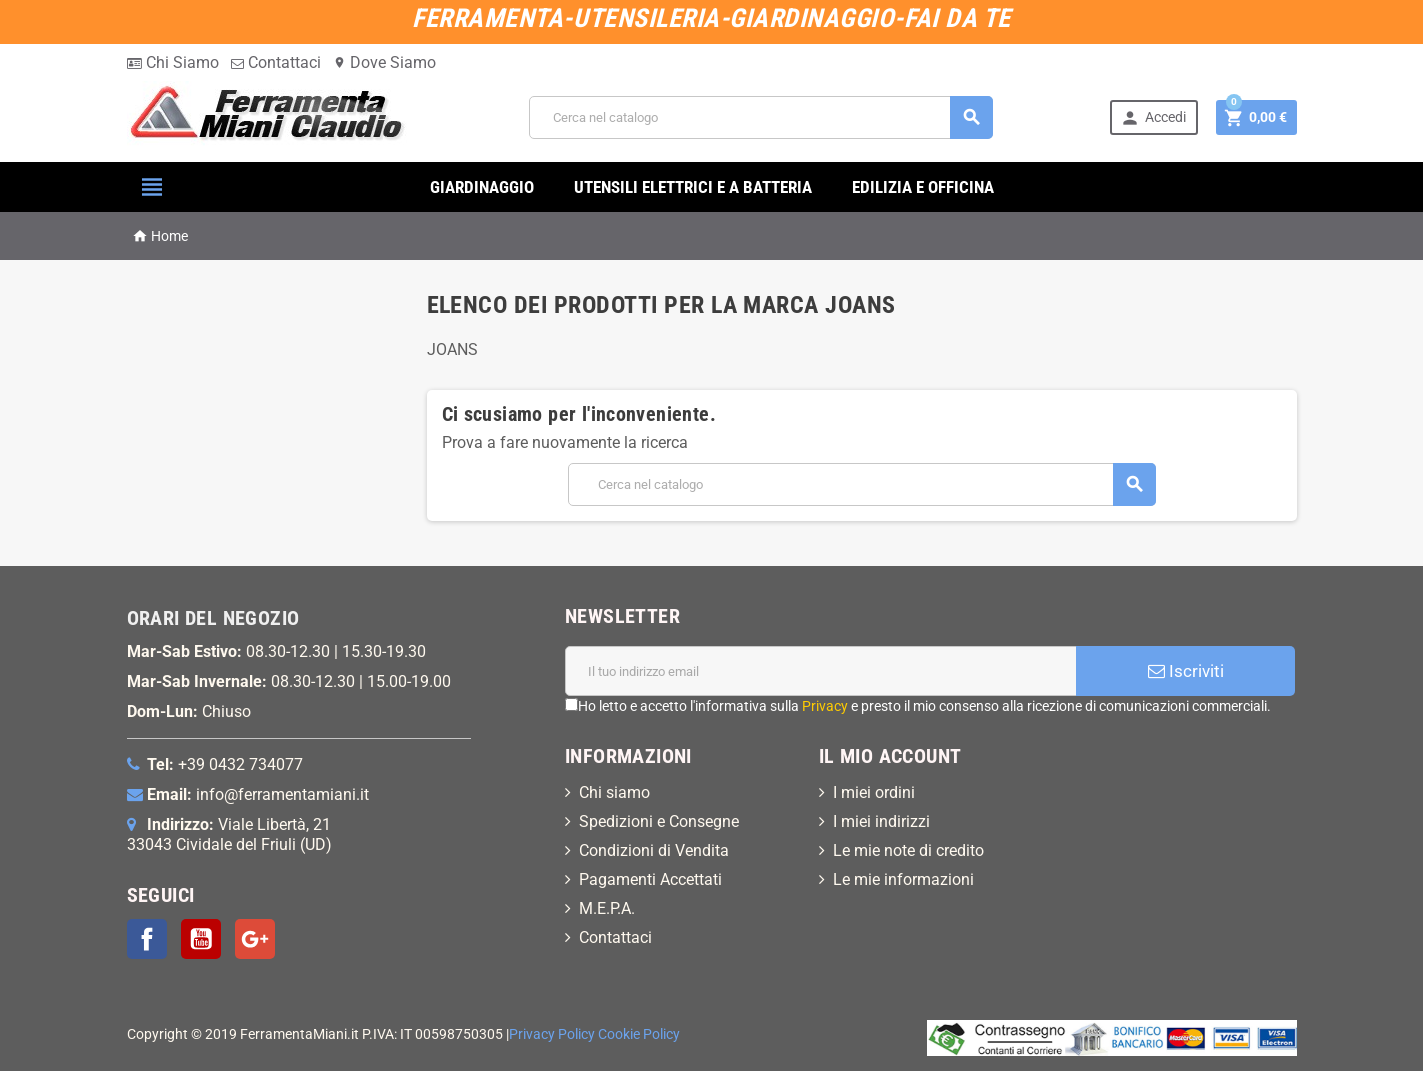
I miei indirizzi (881, 821)
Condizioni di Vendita (654, 850)
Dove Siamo (384, 62)
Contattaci (276, 62)
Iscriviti (1186, 671)
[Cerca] (761, 117)
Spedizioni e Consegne (659, 821)
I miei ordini (874, 792)
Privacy (825, 706)
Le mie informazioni (903, 879)
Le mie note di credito (908, 850)
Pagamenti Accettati (650, 879)
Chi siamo (614, 792)
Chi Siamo (173, 62)
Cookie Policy (639, 1034)
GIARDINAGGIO (482, 187)
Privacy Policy (552, 1034)
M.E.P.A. (607, 908)
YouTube (201, 939)
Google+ (255, 939)
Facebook (147, 939)
